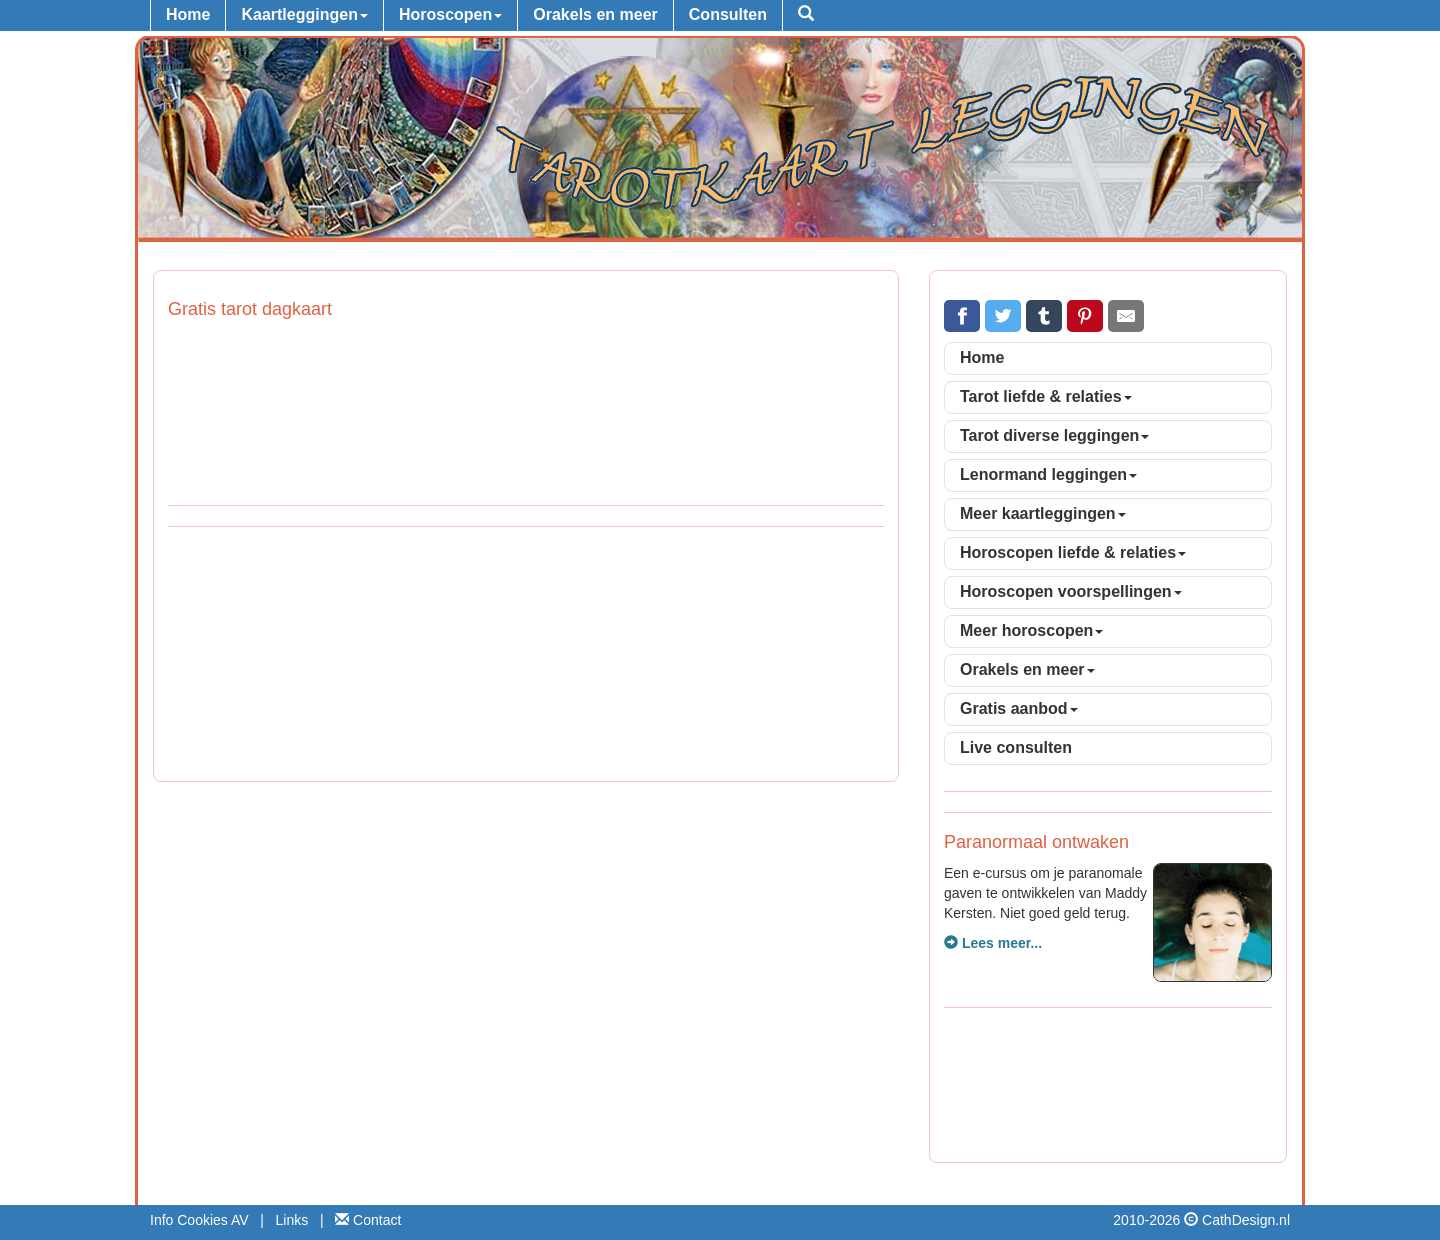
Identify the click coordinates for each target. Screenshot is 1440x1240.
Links (292, 1220)
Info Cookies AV (199, 1220)
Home (188, 14)
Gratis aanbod (1019, 708)
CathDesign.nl (1246, 1220)
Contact (368, 1220)
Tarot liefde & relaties (1046, 396)
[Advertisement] (526, 657)
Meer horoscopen (1031, 630)
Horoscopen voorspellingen (1071, 591)
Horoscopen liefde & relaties (1073, 552)
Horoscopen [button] (450, 14)
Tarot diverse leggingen (1054, 435)
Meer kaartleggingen (1043, 513)
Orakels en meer (595, 14)
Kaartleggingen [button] (304, 14)
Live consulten (1016, 747)
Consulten (728, 14)
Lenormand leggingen (1048, 474)
